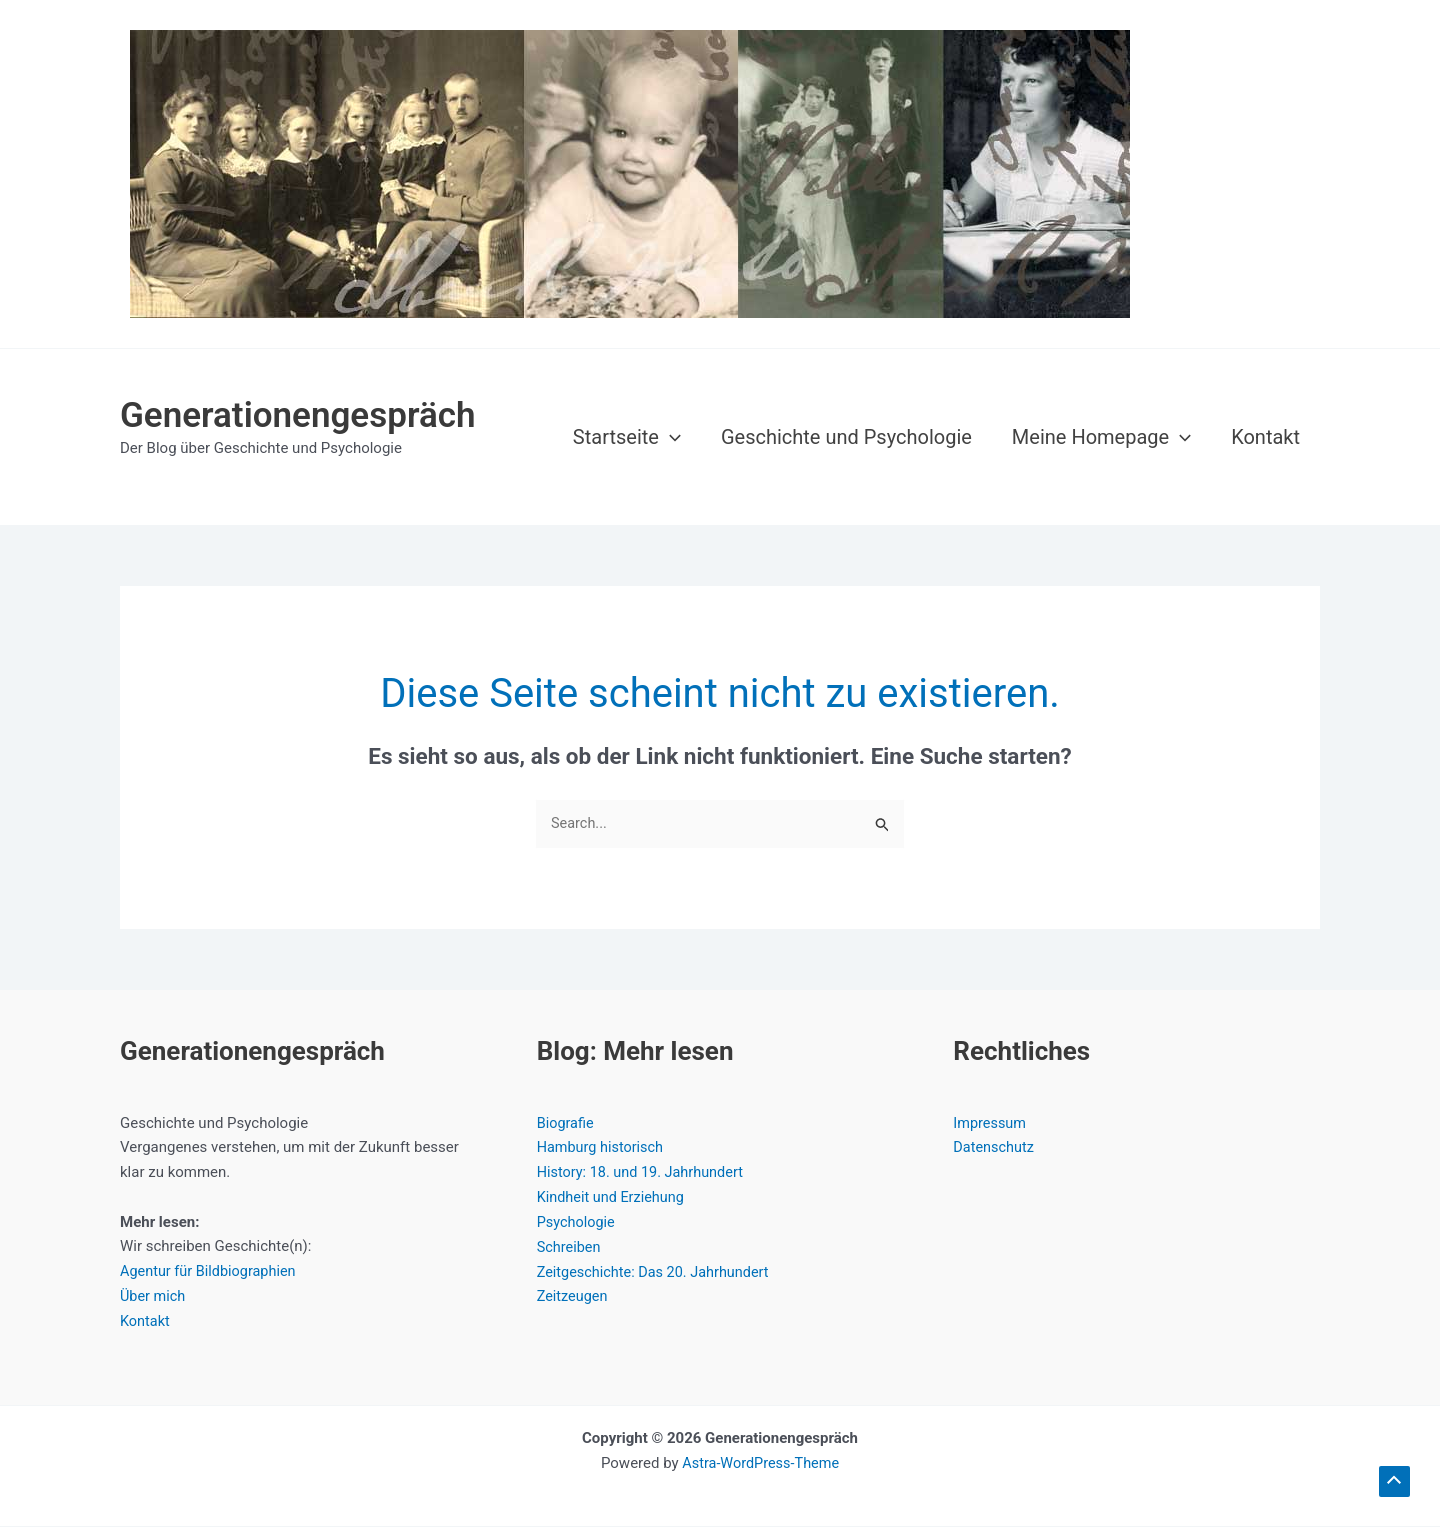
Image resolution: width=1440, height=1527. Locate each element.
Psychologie (577, 1223)
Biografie (566, 1124)
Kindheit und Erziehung (613, 1198)
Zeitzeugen (574, 1297)
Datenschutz (995, 1148)
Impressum (990, 1124)
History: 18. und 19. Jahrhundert (644, 1173)
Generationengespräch (297, 415)
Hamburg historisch (602, 1148)
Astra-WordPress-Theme (760, 1463)
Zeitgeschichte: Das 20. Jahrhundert (657, 1272)
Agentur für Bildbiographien (211, 1272)
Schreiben (570, 1247)
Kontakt (146, 1322)
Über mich (154, 1297)
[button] (670, 437)
